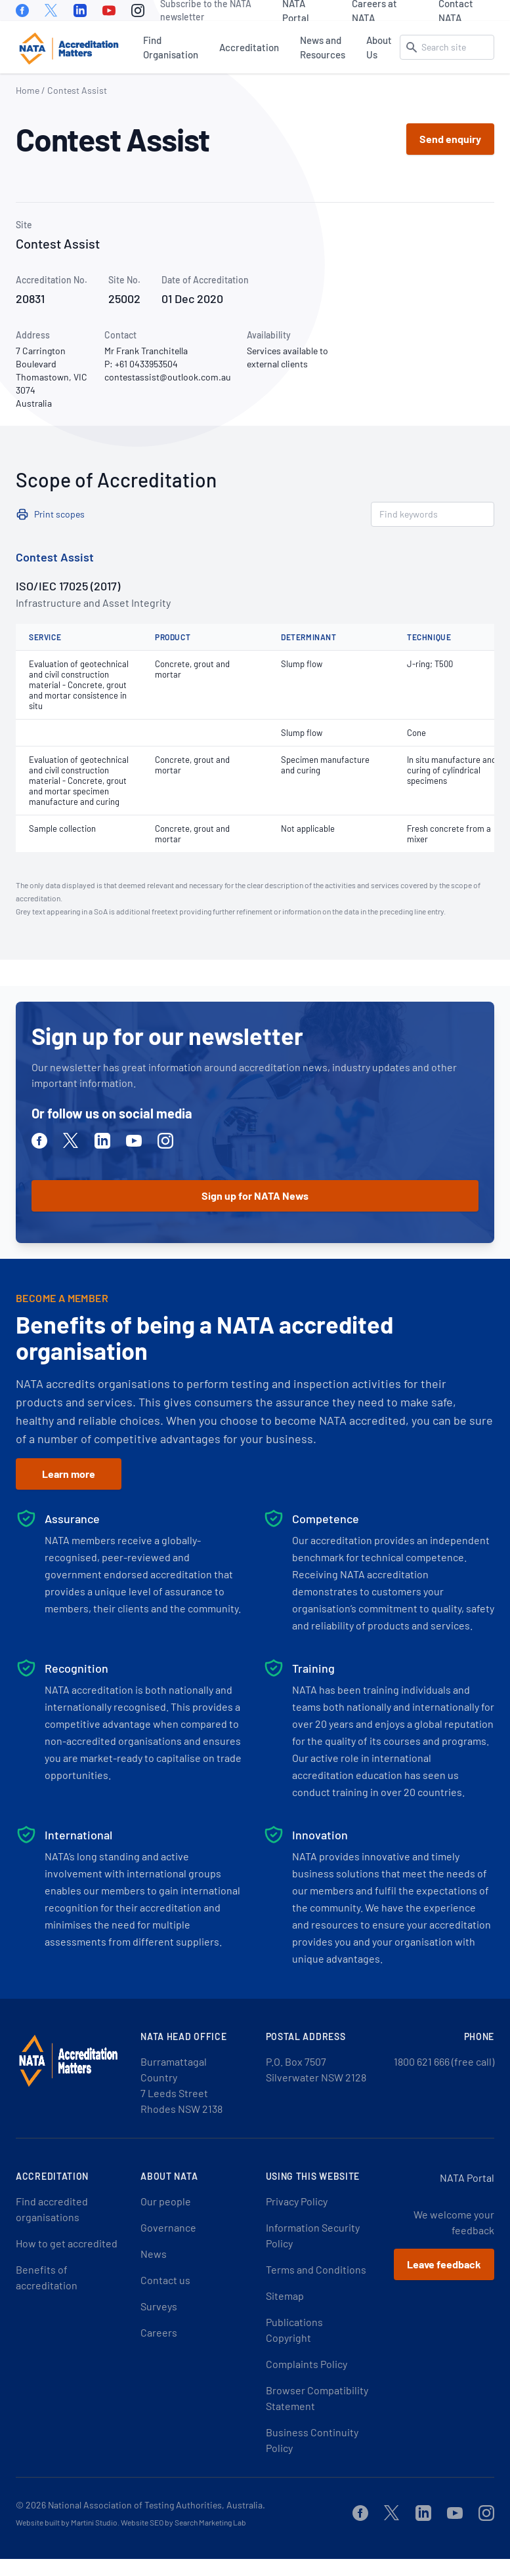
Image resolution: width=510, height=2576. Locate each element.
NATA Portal (295, 10)
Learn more (68, 1473)
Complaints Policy (306, 2364)
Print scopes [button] (59, 514)
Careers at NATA (374, 10)
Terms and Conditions (316, 2269)
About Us (379, 47)
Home (27, 90)
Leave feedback (444, 2264)
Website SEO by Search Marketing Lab (183, 2522)
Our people (165, 2201)
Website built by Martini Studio (66, 2522)
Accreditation (249, 47)
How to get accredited (66, 2243)
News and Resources (322, 47)
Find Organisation (170, 47)
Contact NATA (455, 10)
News (153, 2253)
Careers (158, 2332)
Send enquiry (450, 139)
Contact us (165, 2280)
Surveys (158, 2306)
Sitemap (285, 2295)
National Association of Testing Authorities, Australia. (156, 2504)
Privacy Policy (297, 2201)
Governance (168, 2227)
